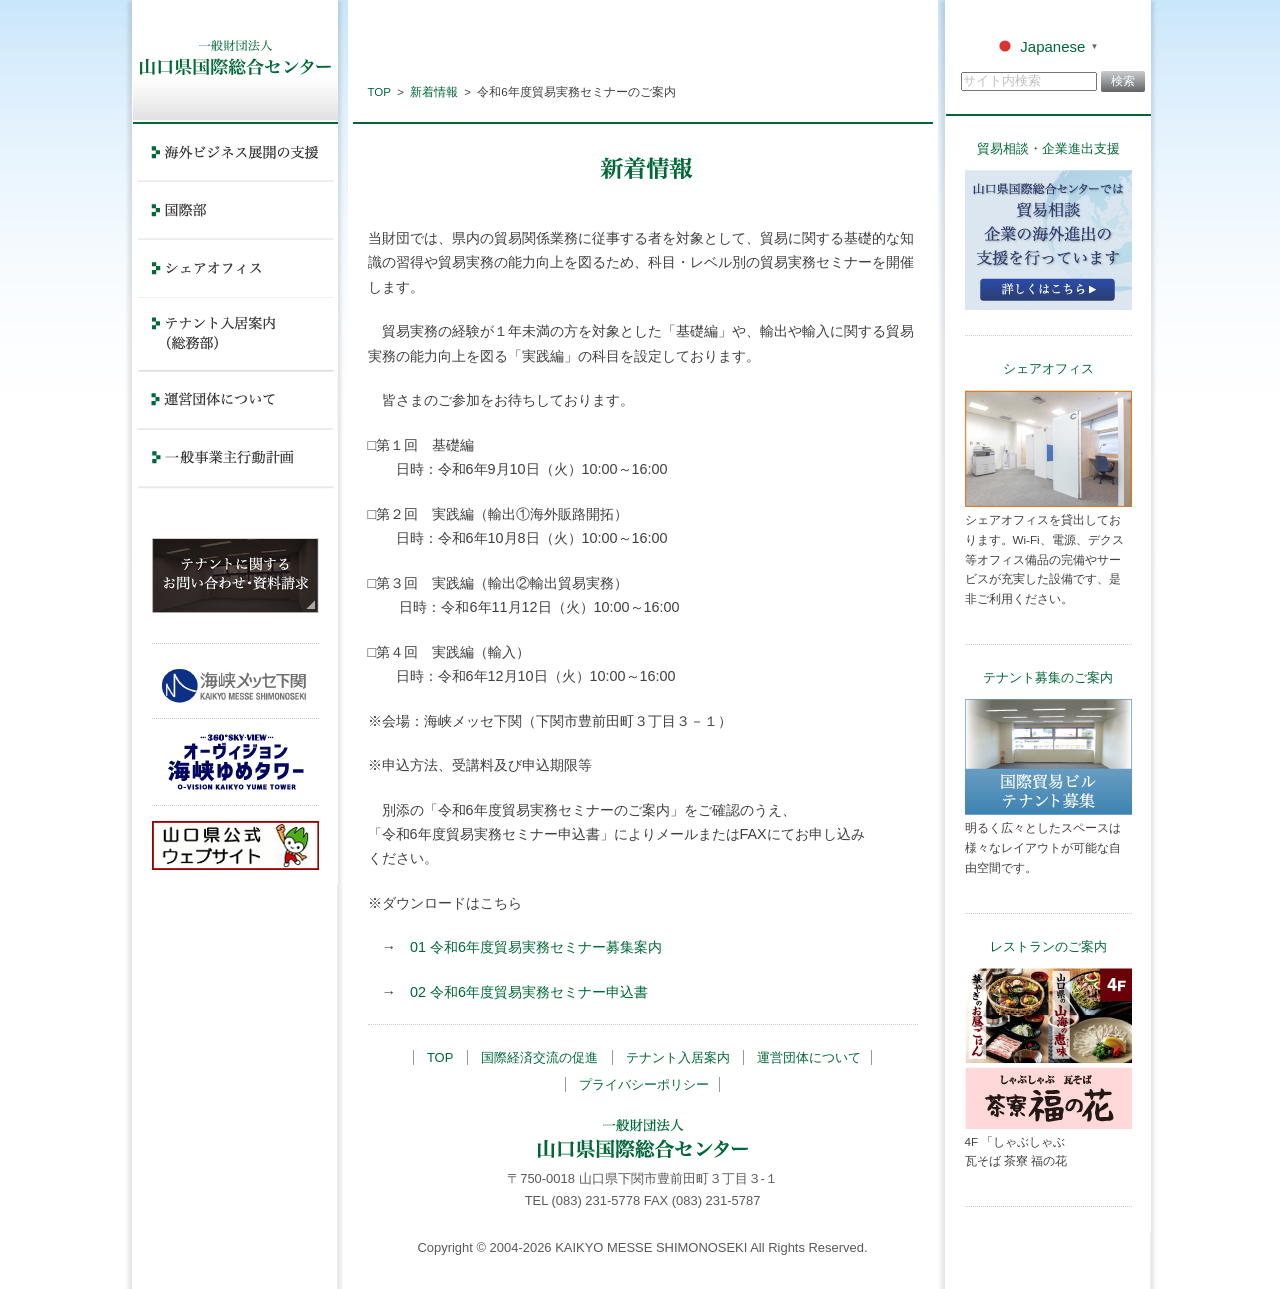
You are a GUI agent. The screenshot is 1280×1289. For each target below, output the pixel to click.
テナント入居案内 (678, 1057)
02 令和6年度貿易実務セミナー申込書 (529, 992)
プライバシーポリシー (644, 1084)
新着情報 (434, 92)
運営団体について (809, 1057)
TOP (379, 92)
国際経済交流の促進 (539, 1057)
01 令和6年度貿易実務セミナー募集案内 (536, 947)
